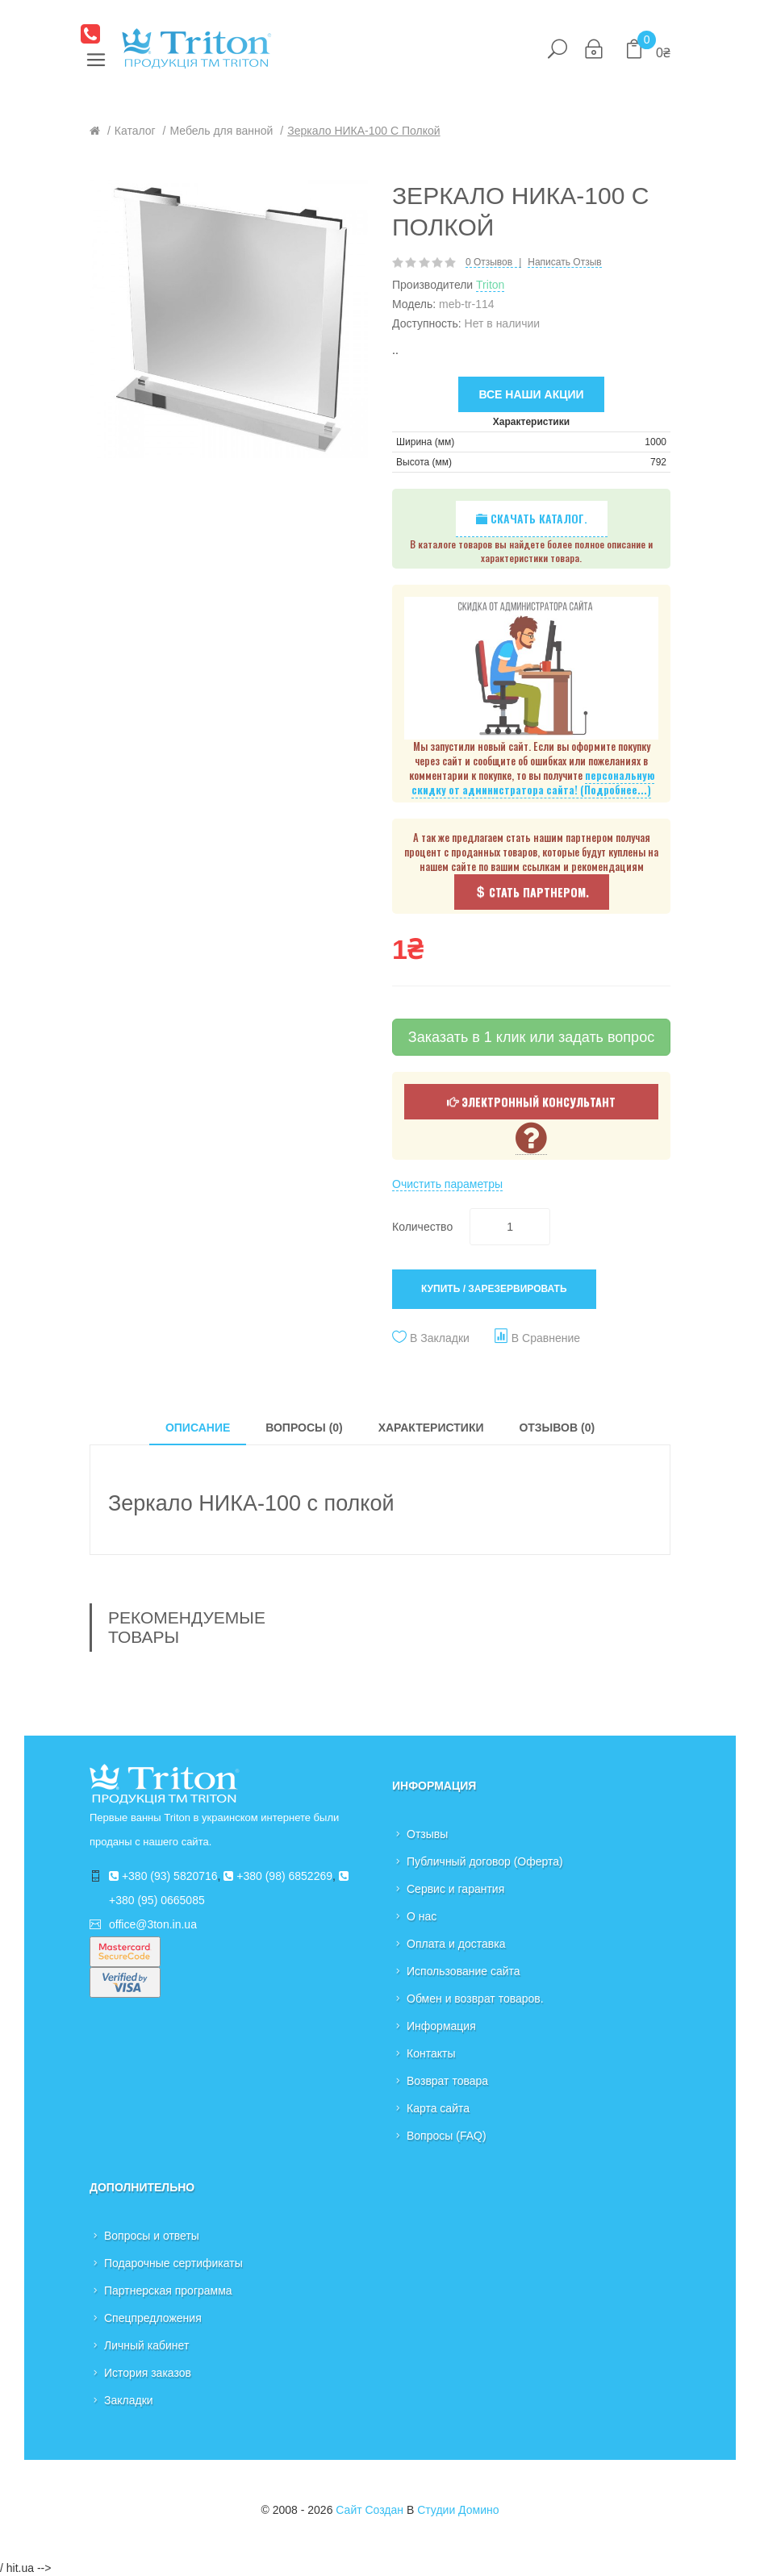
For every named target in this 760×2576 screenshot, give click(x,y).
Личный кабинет (146, 2345)
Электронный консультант (531, 1101)
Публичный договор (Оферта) (485, 1861)
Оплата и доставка (456, 1943)
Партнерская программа (168, 2290)
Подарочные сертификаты (173, 2263)
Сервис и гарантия (455, 1888)
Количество (422, 1226)
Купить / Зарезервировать (494, 1288)
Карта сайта (438, 2108)
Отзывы (427, 1834)
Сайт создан (369, 2509)
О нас (421, 1916)
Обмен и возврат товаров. (475, 1998)
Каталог (135, 130)
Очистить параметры (447, 1184)
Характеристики (431, 1427)
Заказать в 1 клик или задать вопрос (531, 1037)
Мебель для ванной (221, 130)
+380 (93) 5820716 (163, 1875)
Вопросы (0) (304, 1427)
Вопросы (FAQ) (446, 2135)
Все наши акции (530, 394)
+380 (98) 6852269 (277, 1875)
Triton (490, 284)
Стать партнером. (531, 891)
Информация (441, 2026)
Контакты (431, 2053)
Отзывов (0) (557, 1427)
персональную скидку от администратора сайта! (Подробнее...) (532, 783)
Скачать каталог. (531, 518)
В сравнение (546, 1338)
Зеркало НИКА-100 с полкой (363, 130)
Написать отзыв (564, 262)
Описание (197, 1427)
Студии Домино (458, 2509)
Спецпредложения (153, 2317)
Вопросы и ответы (151, 2235)
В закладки (440, 1338)
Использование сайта (463, 1971)
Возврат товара (447, 2080)
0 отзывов (489, 262)
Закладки (128, 2400)
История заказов (147, 2372)
